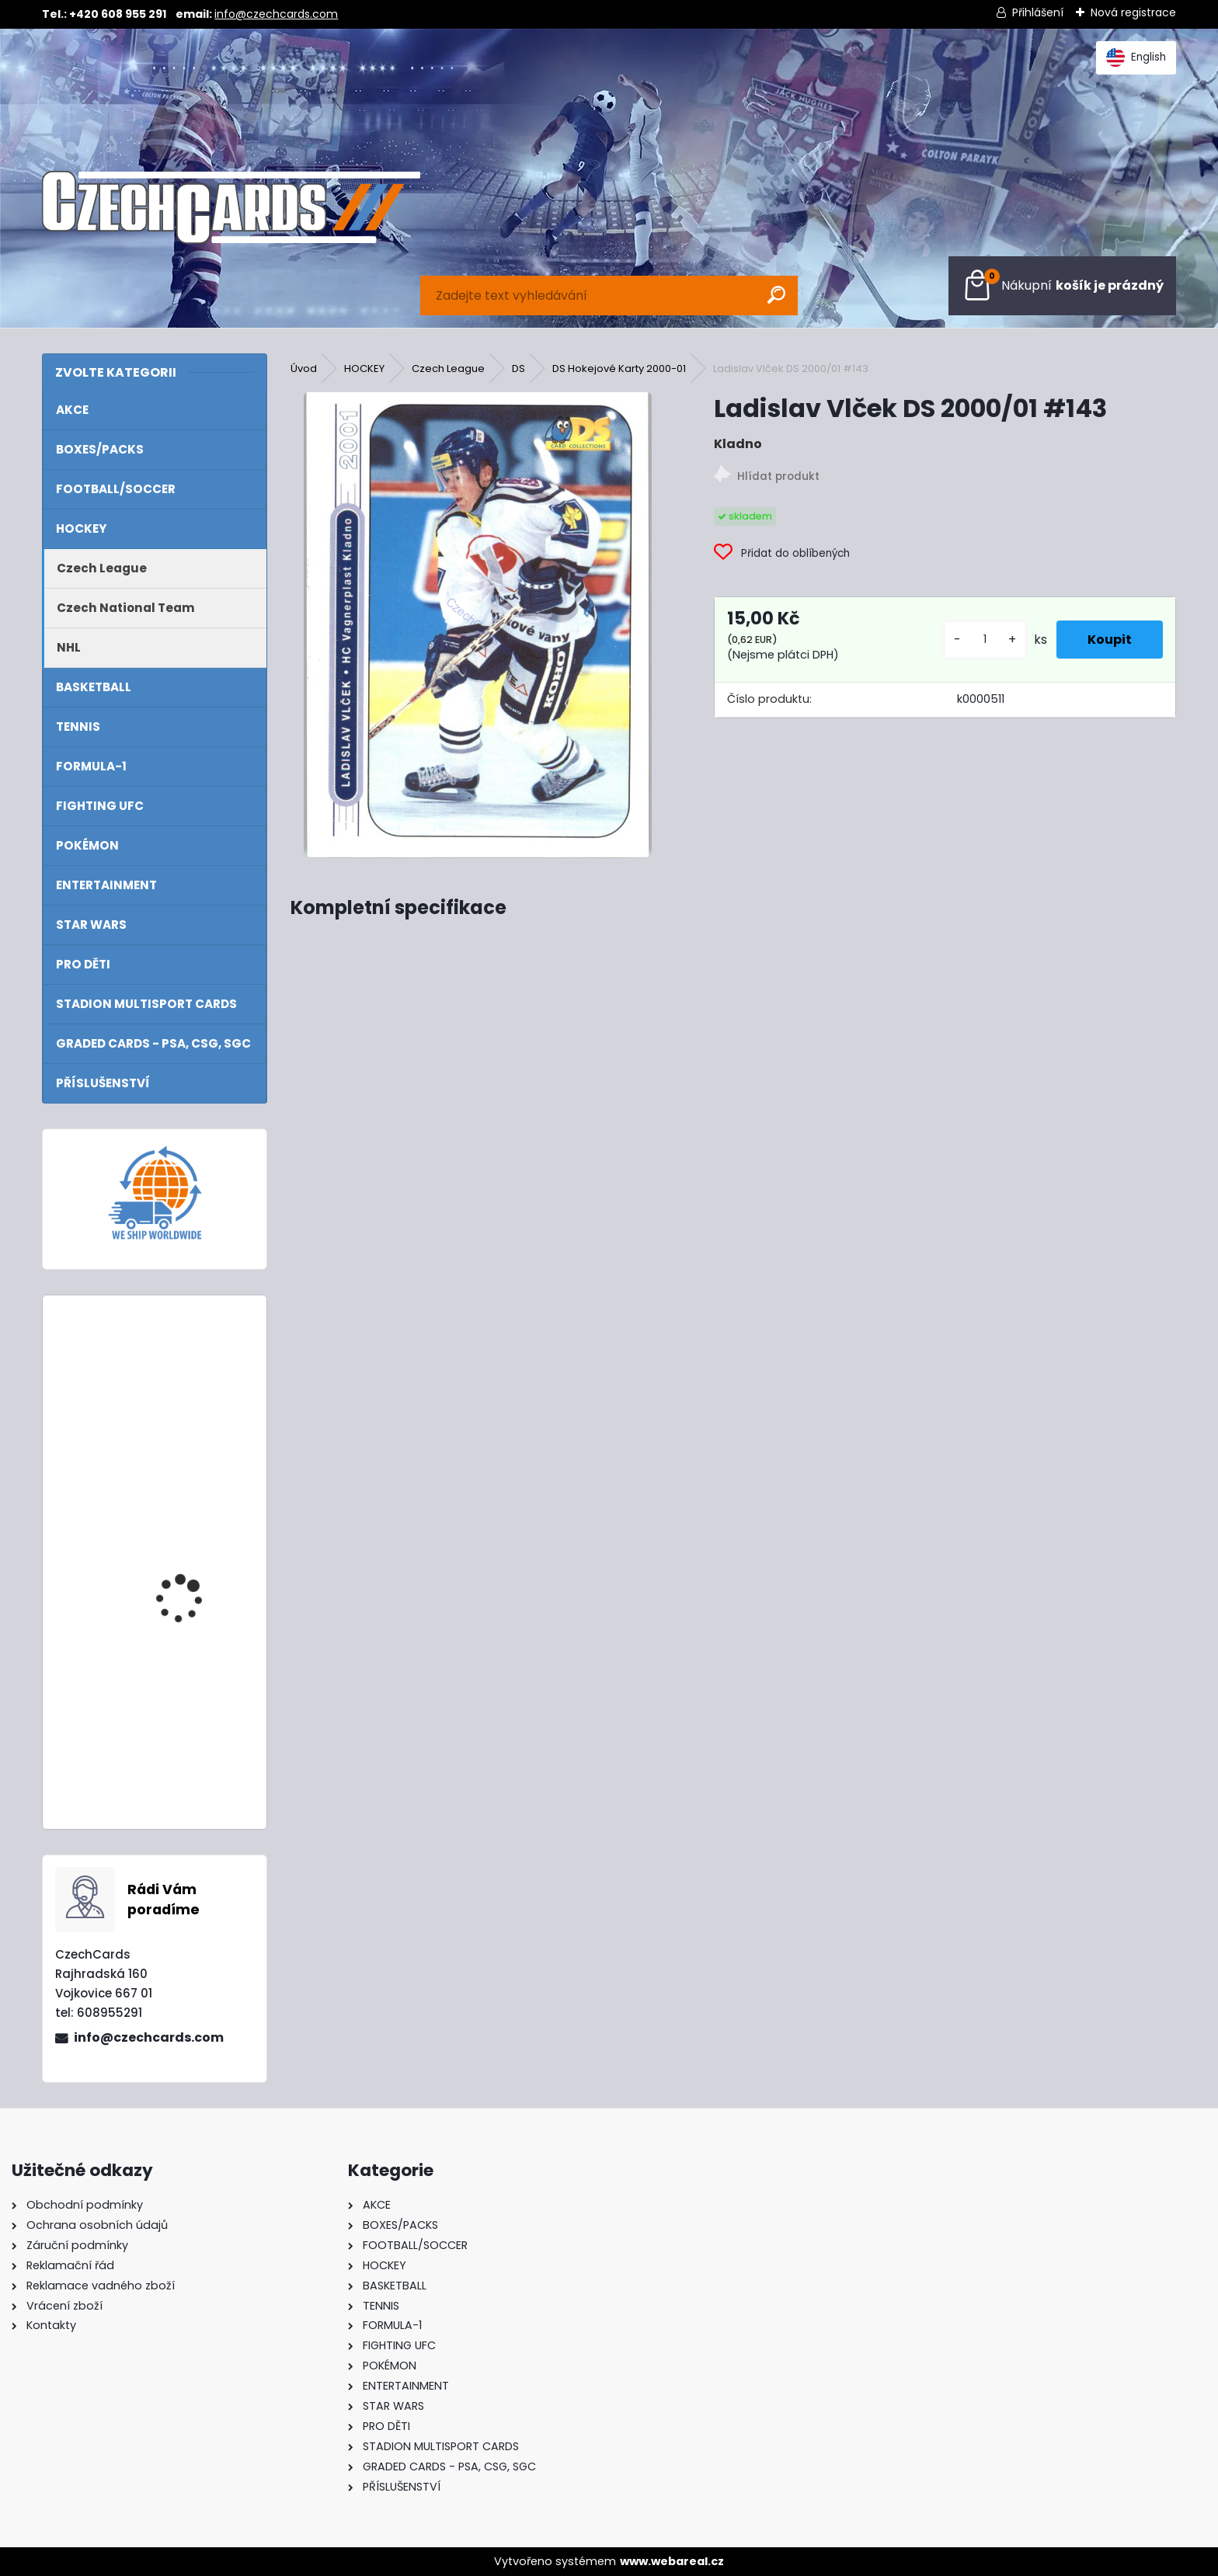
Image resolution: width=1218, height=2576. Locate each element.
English (1136, 57)
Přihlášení (1037, 12)
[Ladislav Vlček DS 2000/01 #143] (478, 625)
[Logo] (230, 207)
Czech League (448, 368)
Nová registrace (1133, 12)
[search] (776, 295)
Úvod (304, 368)
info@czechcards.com (276, 14)
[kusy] (985, 639)
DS (518, 368)
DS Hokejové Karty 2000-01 (619, 368)
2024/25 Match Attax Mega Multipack (193, 1706)
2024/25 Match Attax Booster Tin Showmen (193, 1549)
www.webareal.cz (672, 2561)
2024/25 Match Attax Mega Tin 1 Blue (193, 1375)
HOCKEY (364, 368)
